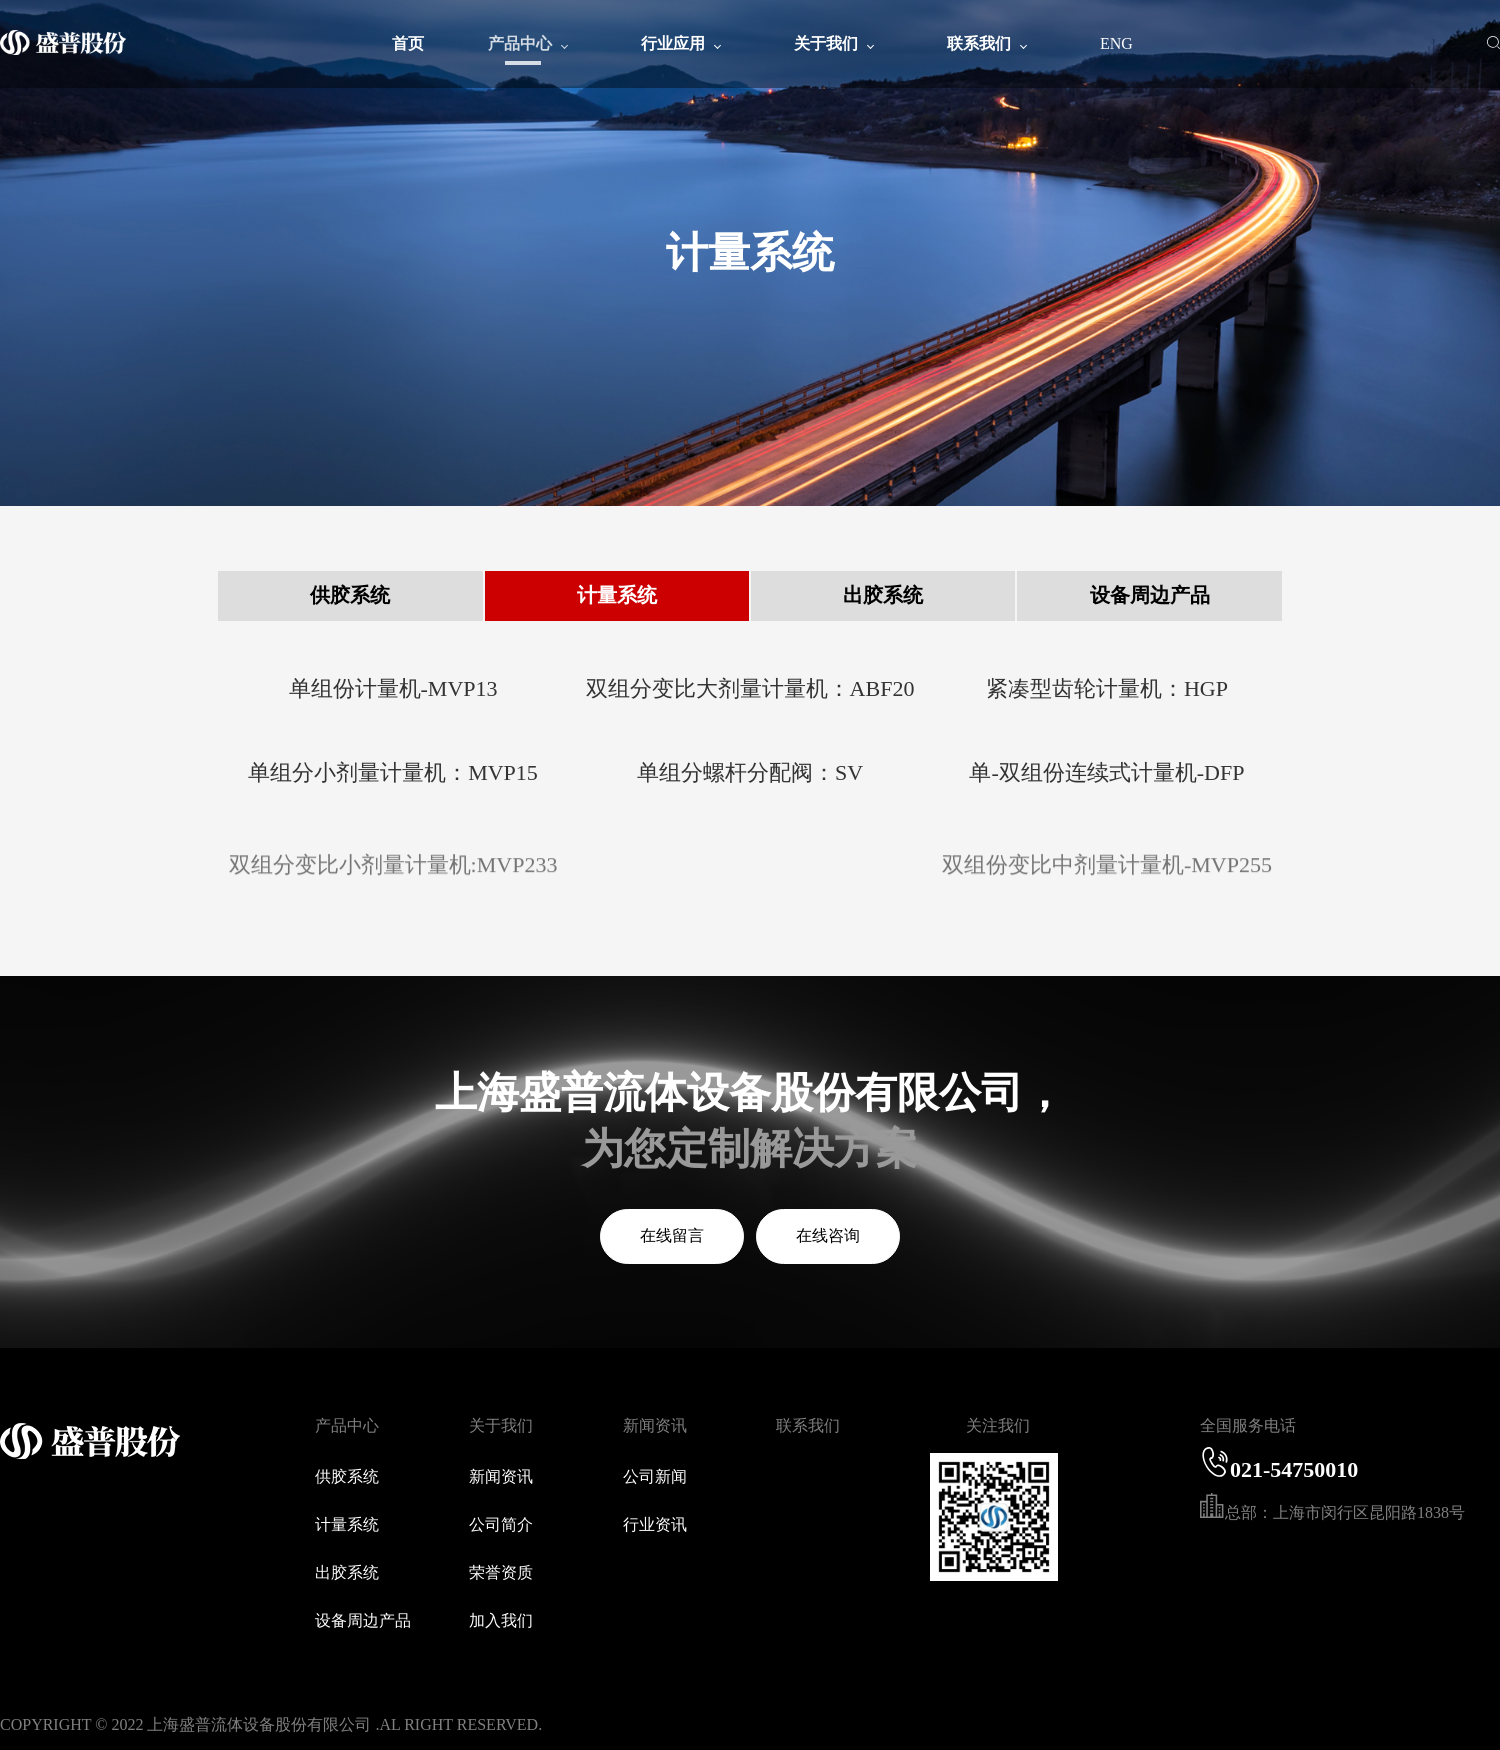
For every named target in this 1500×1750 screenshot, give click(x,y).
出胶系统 (883, 595)
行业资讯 (655, 1524)
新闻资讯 (501, 1476)
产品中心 (347, 1425)
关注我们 (998, 1425)
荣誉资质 (501, 1572)
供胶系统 (350, 595)
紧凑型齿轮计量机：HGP (1107, 688)
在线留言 (672, 1235)
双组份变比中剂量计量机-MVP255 (1107, 875)
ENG (1116, 43)
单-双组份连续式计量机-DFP (1106, 772)
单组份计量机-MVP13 (393, 688)
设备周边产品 (1150, 595)
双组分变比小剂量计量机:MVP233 (393, 875)
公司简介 (501, 1524)
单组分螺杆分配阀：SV (750, 772)
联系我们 (808, 1425)
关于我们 (501, 1425)
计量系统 (617, 595)
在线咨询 (828, 1235)
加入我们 (501, 1620)
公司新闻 (655, 1476)
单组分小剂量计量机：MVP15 (393, 772)
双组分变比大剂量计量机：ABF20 (750, 688)
